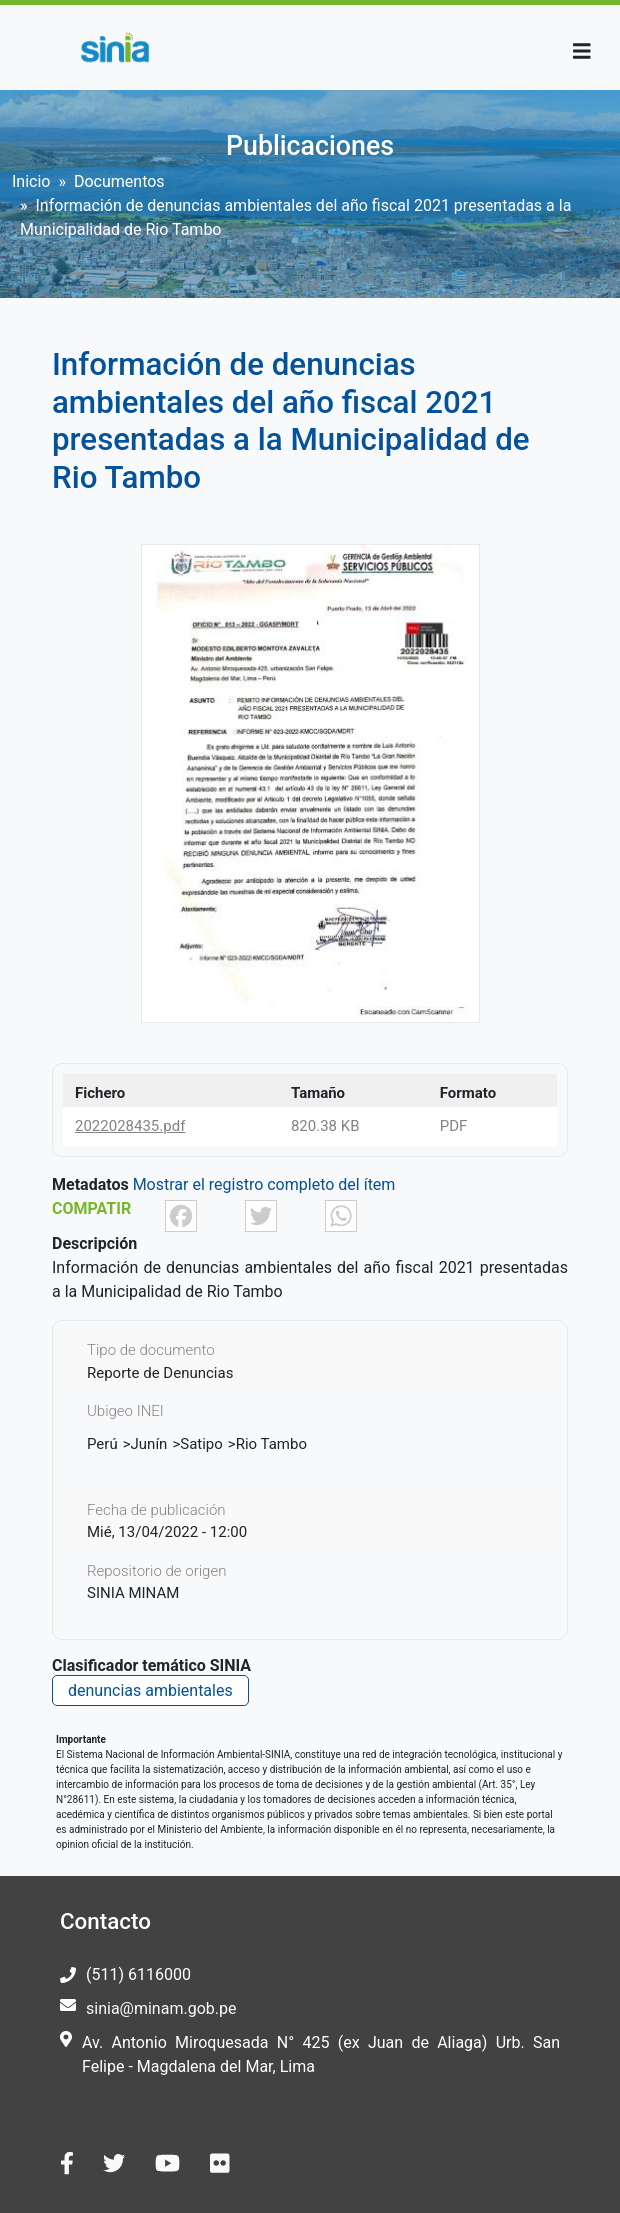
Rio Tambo (271, 1444)
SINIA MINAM (133, 1593)
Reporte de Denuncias (160, 1373)
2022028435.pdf (130, 1126)
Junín (149, 1444)
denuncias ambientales (150, 1690)
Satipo (201, 1444)
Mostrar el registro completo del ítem (264, 1184)
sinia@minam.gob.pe (161, 2008)
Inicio (31, 181)
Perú (102, 1444)
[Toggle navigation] (582, 51)
